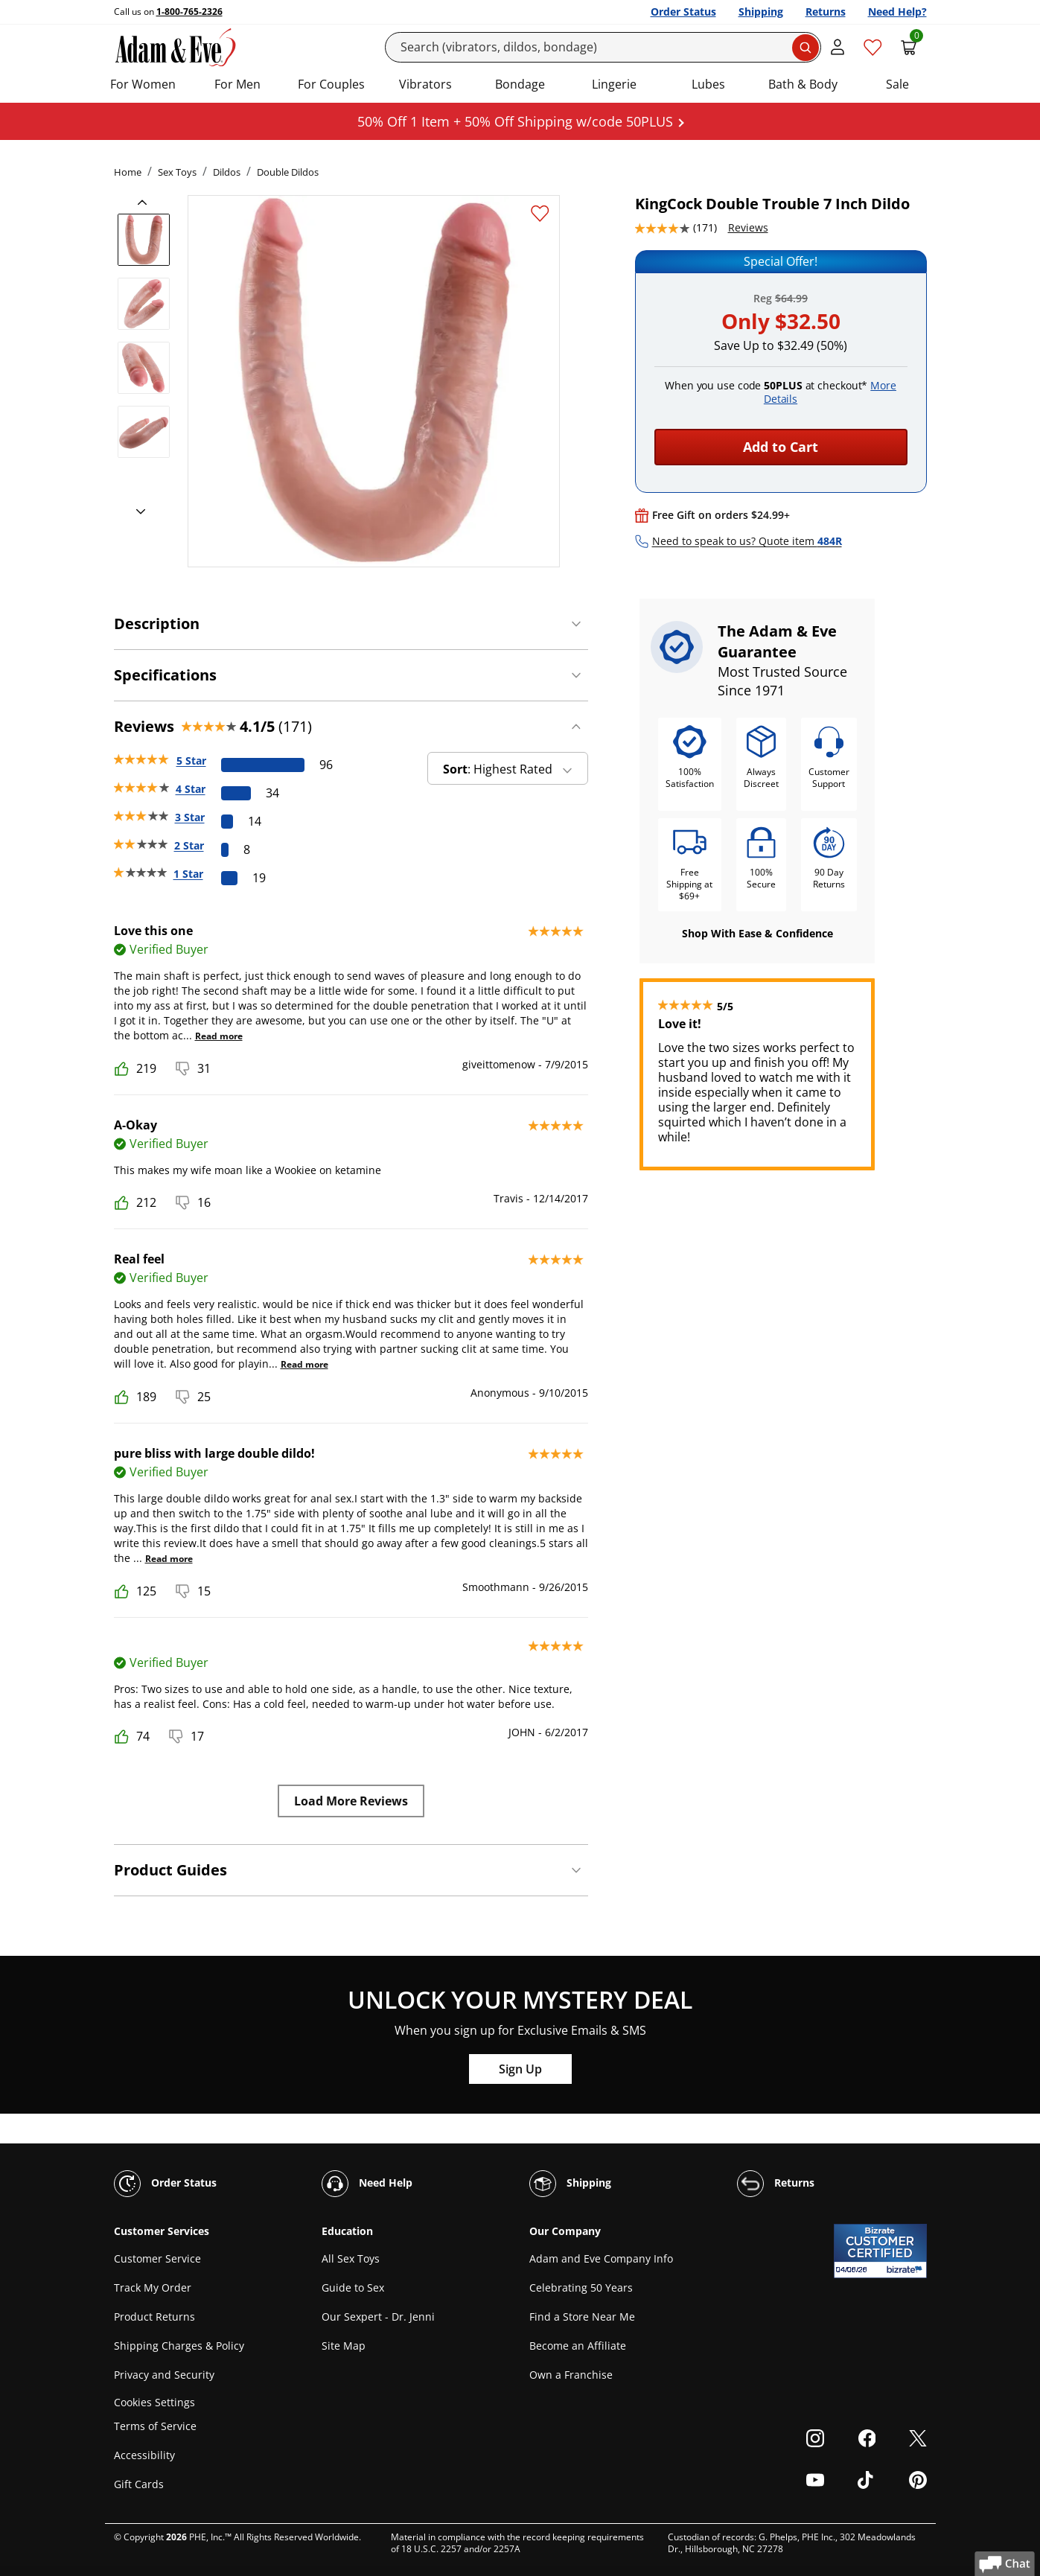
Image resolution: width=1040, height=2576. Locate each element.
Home (127, 172)
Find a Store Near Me (582, 2316)
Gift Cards (139, 2484)
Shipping (760, 11)
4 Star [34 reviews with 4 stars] (190, 789)
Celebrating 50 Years (581, 2287)
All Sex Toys (351, 2258)
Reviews (748, 227)
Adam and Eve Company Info (601, 2258)
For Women (143, 84)
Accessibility (144, 2455)
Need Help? (897, 11)
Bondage (520, 84)
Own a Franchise (571, 2375)
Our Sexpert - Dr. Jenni (378, 2316)
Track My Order (152, 2287)
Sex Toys (177, 172)
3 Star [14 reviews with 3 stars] (190, 817)
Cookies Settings (154, 2402)
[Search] (603, 47)
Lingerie (614, 84)
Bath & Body (803, 84)
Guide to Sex (353, 2287)
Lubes (708, 84)
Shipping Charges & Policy (179, 2346)
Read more (219, 1036)
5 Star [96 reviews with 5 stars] (191, 760)
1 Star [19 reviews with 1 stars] (188, 874)
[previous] (146, 202)
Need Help (367, 2183)
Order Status (683, 11)
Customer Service (157, 2258)
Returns (825, 11)
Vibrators (425, 84)
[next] (136, 512)
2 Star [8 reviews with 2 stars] (189, 845)
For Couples (331, 84)
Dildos (226, 172)
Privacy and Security (164, 2375)
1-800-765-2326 (189, 11)
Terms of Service (155, 2426)
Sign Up (520, 2069)
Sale (897, 84)
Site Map (344, 2346)
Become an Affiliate (577, 2346)
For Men (237, 84)
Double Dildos (288, 172)
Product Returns (154, 2316)
